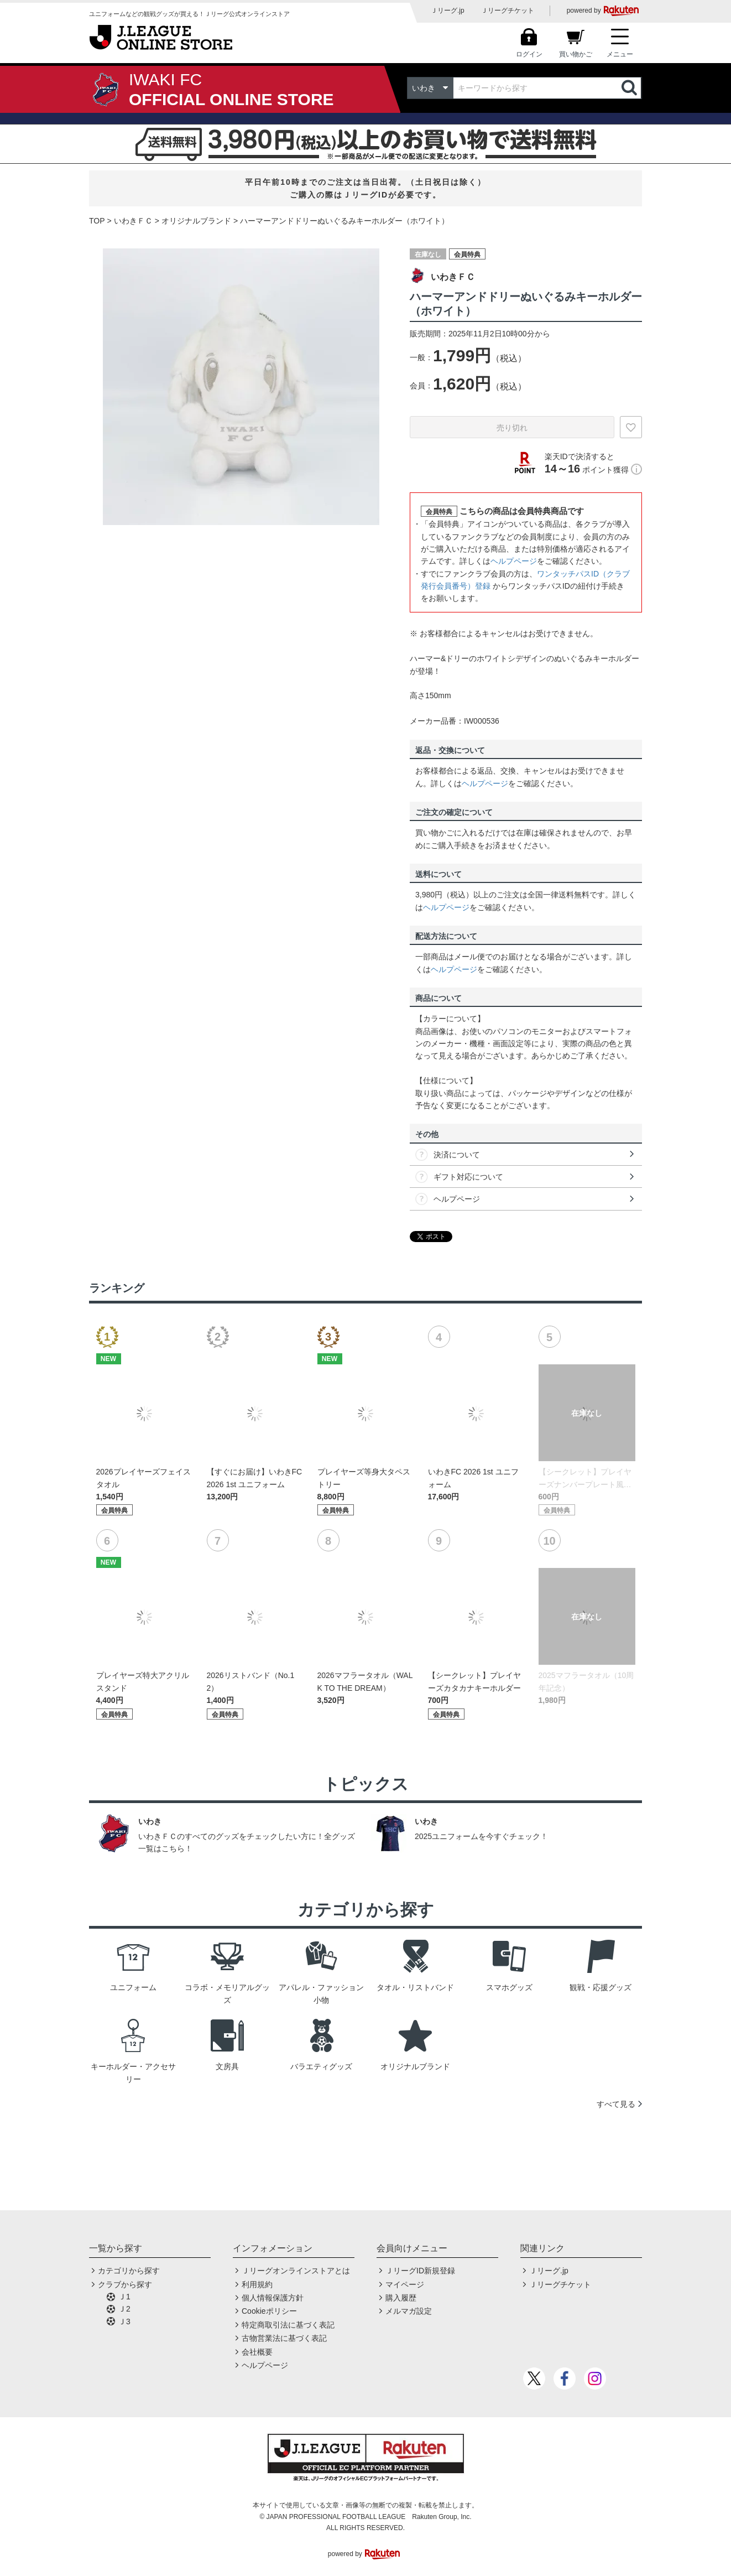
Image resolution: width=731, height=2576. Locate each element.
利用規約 (257, 2284)
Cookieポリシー (269, 2311)
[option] (241, 386)
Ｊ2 (124, 2308)
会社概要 (257, 2352)
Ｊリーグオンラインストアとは (296, 2270)
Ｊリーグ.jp (447, 10)
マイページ (404, 2284)
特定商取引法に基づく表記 (288, 2324)
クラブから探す (125, 2284)
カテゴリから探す (129, 2270)
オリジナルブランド (196, 220)
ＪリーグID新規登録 (420, 2270)
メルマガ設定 (408, 2311)
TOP (97, 220)
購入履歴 (400, 2297)
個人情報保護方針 (273, 2297)
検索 (630, 87)
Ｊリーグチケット (507, 10)
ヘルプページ (513, 561)
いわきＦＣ (133, 220)
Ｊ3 (124, 2321)
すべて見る (616, 2104)
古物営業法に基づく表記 (284, 2338)
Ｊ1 (124, 2296)
